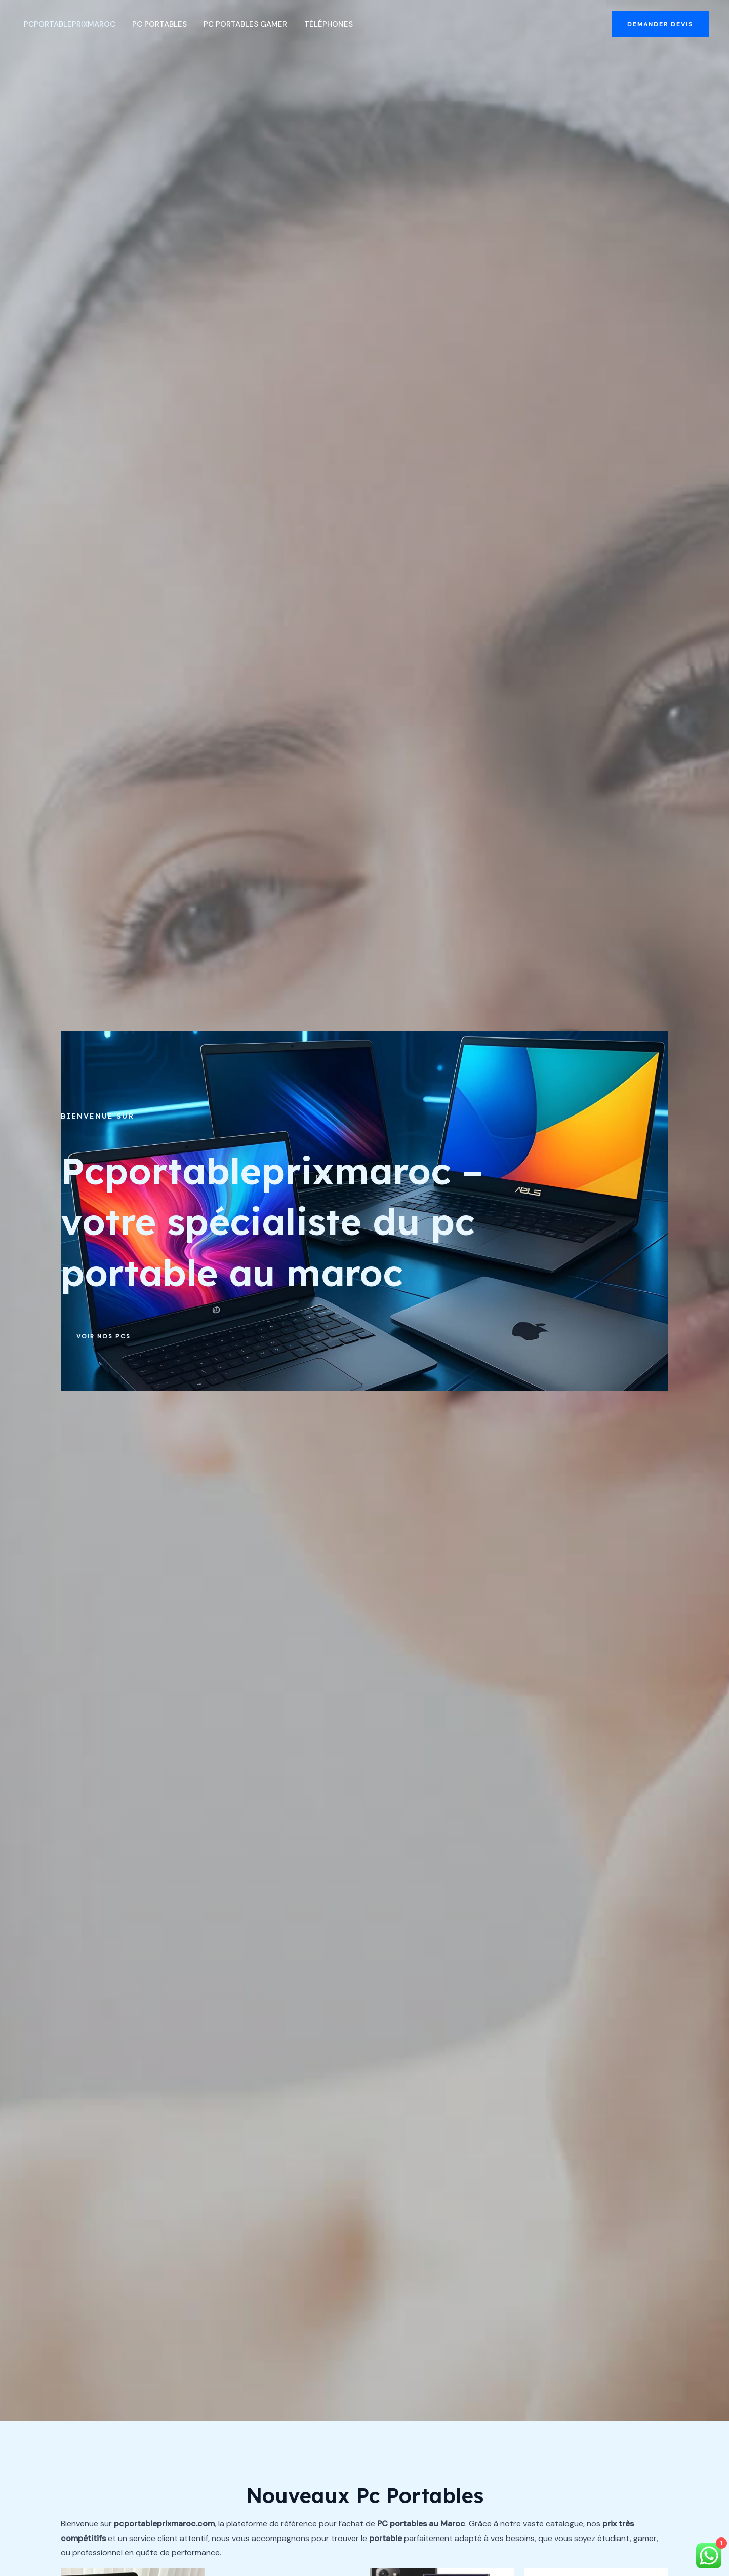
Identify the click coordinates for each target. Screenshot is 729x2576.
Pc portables (154, 24)
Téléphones (320, 24)
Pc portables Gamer (238, 24)
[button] (660, 24)
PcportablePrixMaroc (66, 24)
